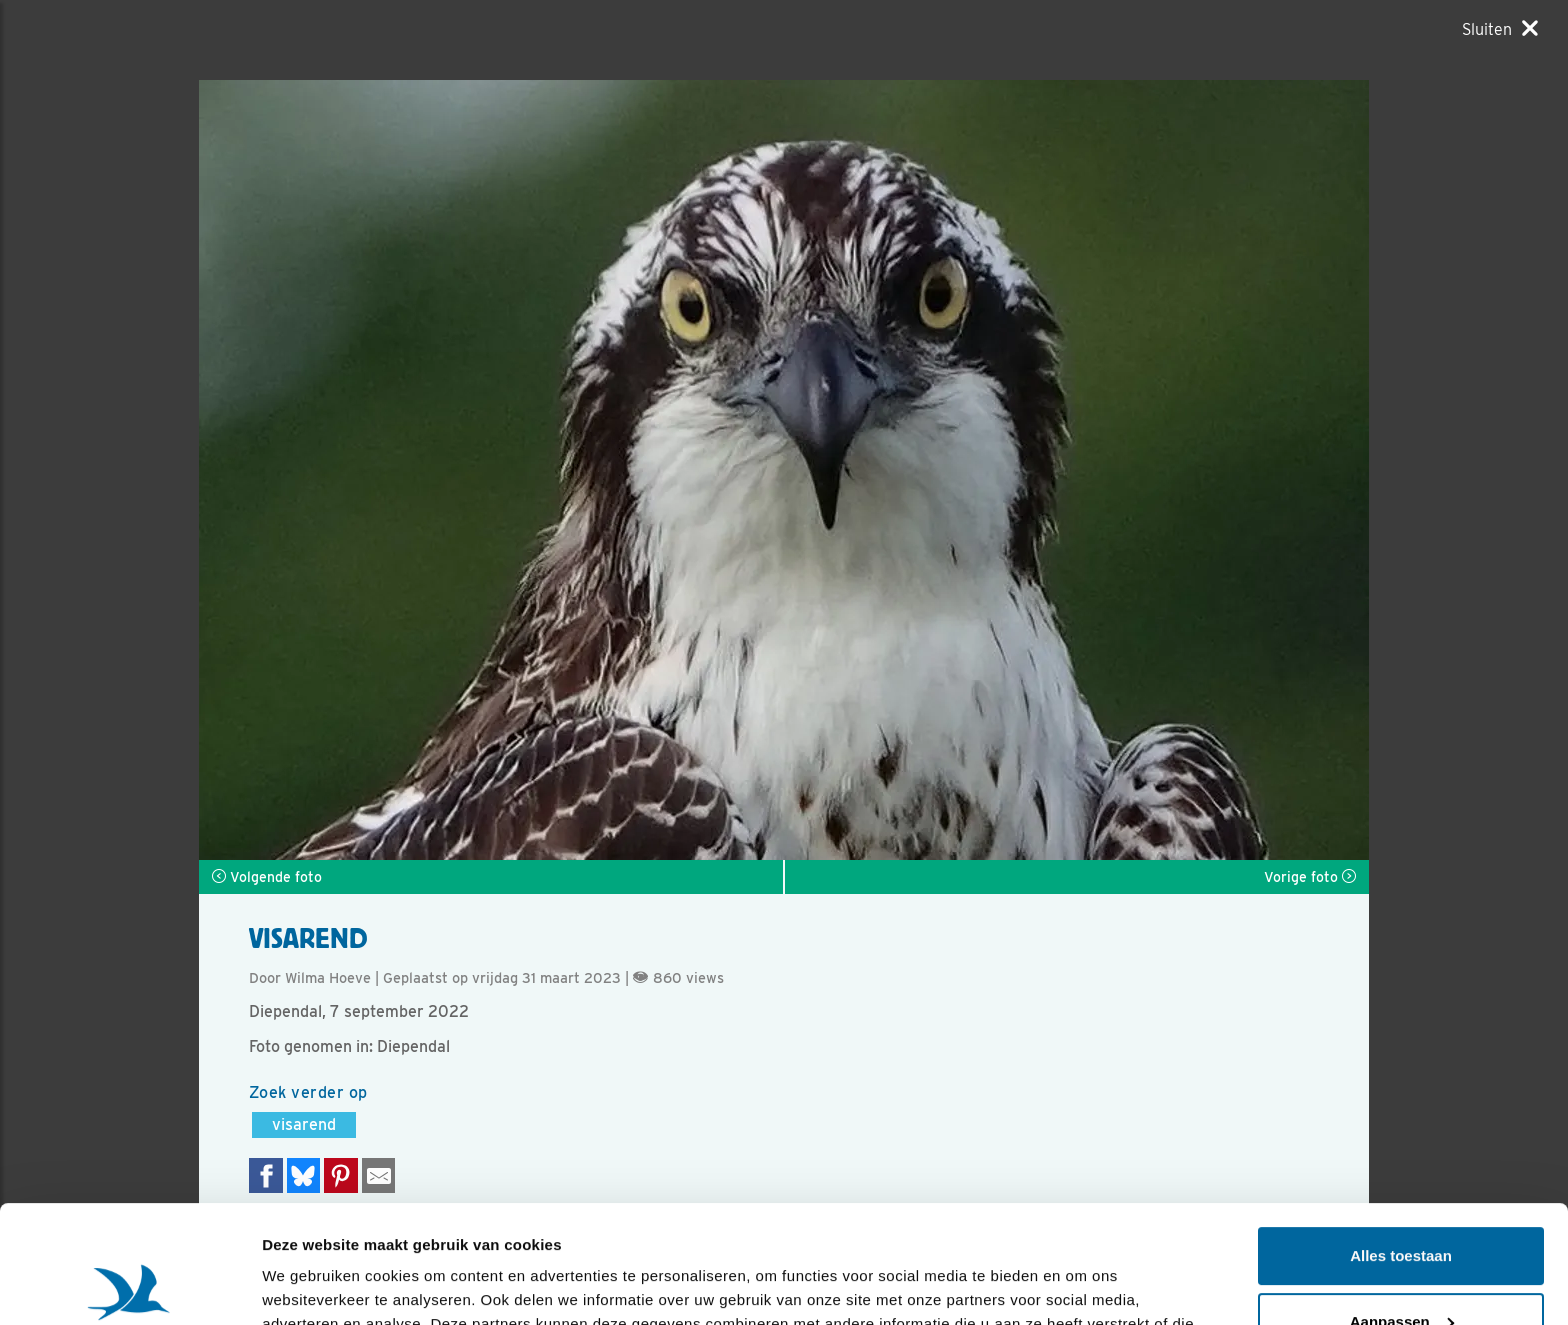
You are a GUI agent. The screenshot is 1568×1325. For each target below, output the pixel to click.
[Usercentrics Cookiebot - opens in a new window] (129, 1286)
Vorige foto (1310, 877)
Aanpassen (1402, 1203)
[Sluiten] (1500, 29)
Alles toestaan (1401, 1138)
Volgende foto (267, 877)
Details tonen (309, 1285)
